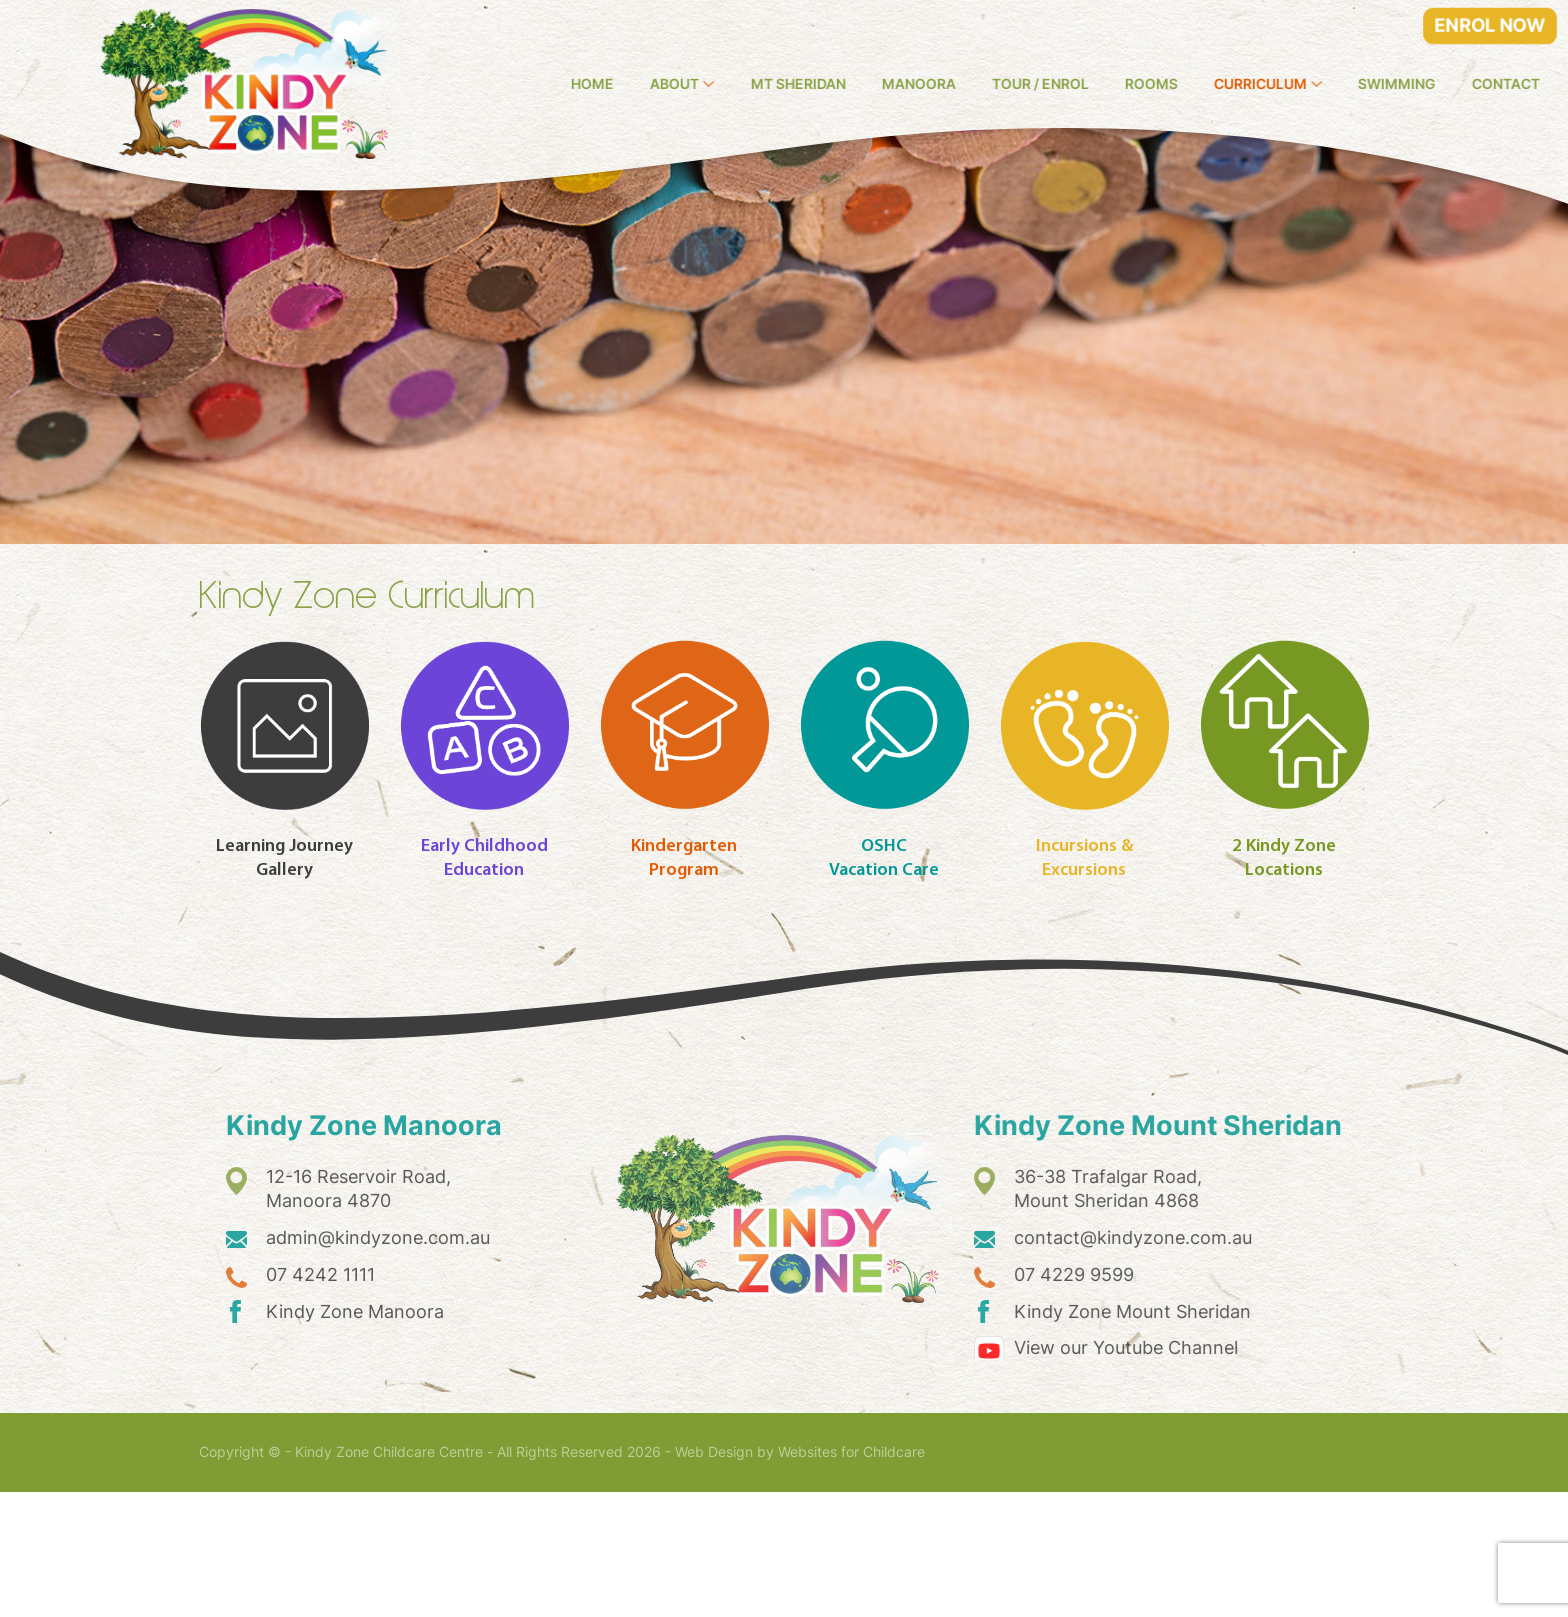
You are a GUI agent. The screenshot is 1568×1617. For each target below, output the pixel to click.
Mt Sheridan (898, 84)
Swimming (1498, 84)
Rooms (1251, 84)
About (774, 84)
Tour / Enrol (1140, 84)
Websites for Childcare (851, 1577)
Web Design (714, 1577)
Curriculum (1360, 84)
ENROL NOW (1490, 25)
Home (692, 84)
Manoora (1019, 84)
